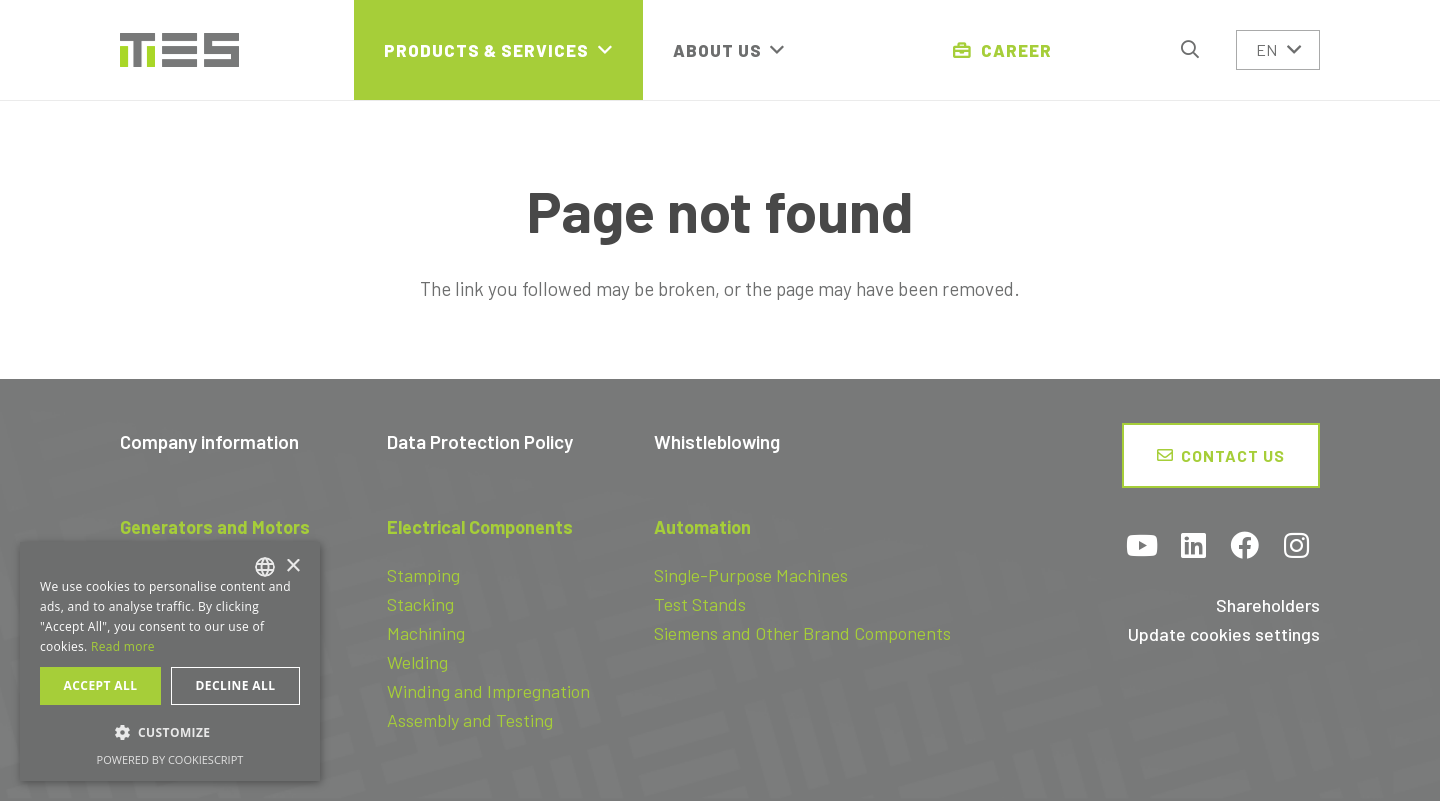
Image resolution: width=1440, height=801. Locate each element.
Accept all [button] (101, 685)
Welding (417, 662)
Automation (702, 527)
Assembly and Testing (470, 720)
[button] (1190, 49)
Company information (209, 441)
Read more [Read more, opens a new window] (123, 646)
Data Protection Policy (480, 441)
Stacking (420, 604)
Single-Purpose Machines (751, 575)
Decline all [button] (236, 685)
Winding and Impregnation (488, 691)
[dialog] (170, 661)
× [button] (292, 566)
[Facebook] (1245, 547)
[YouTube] (1143, 547)
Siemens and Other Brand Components (802, 633)
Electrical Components (480, 527)
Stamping (423, 575)
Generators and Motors (215, 527)
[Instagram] (1297, 547)
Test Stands (700, 604)
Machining (426, 633)
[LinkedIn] (1194, 547)
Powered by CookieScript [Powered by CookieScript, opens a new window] (170, 759)
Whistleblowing (717, 441)
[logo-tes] (179, 50)
